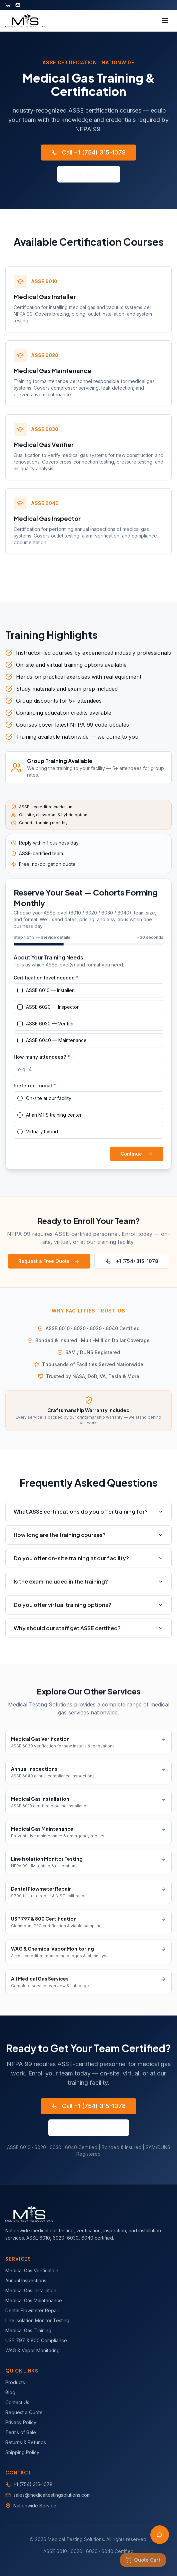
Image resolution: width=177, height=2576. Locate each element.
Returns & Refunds (25, 2442)
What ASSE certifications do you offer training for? (88, 1511)
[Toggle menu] (165, 20)
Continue (137, 1154)
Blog (10, 2392)
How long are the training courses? (88, 1534)
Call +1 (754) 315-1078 (88, 152)
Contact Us (17, 2402)
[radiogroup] (88, 1115)
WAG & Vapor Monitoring (32, 2350)
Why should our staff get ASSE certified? (88, 1628)
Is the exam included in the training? (88, 1581)
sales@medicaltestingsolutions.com (52, 2495)
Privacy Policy (20, 2422)
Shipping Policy (22, 2452)
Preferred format (35, 1085)
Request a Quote (88, 2127)
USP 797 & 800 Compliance (36, 2340)
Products (15, 2382)
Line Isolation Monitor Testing (37, 2320)
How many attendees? (42, 1057)
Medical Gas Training (28, 2330)
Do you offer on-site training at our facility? (88, 1558)
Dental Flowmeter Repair (32, 2310)
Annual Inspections (25, 2280)
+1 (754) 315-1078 (131, 1261)
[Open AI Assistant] (159, 2534)
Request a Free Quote (49, 1261)
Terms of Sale (20, 2432)
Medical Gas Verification (31, 2270)
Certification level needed (46, 977)
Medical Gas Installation (30, 2290)
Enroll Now (88, 174)
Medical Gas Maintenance (33, 2300)
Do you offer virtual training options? (88, 1604)
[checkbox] (20, 990)
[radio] (20, 1098)
